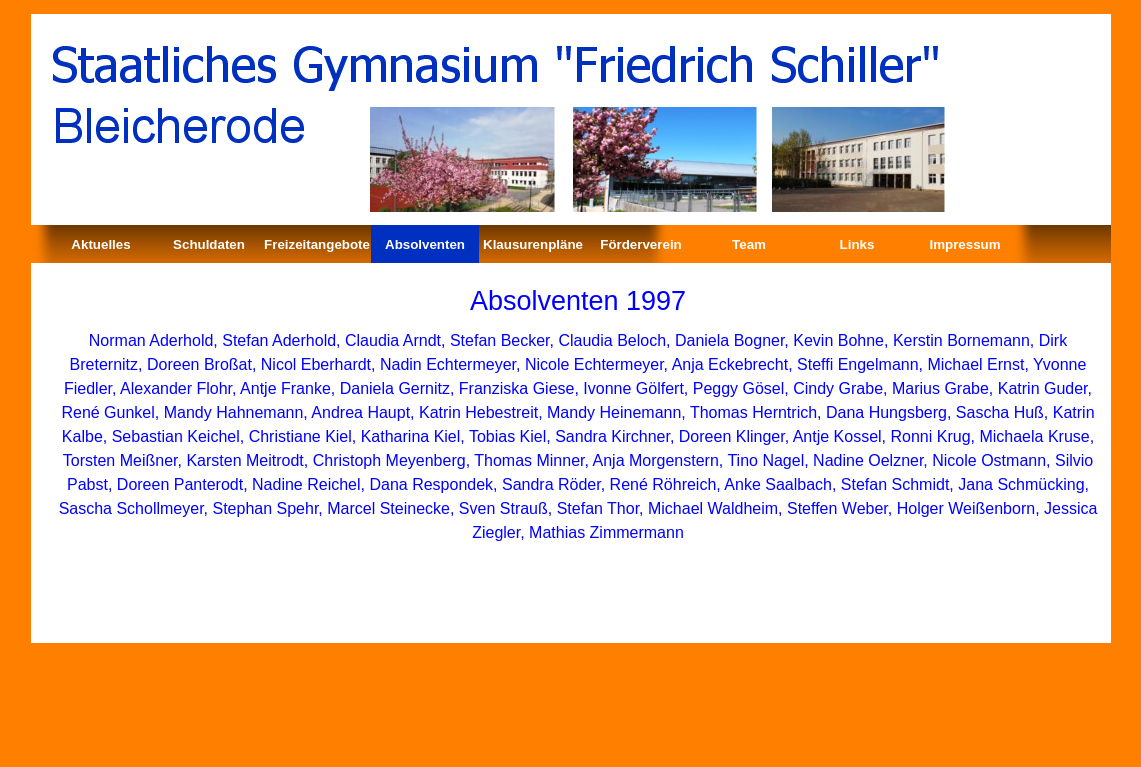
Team (749, 244)
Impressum (964, 244)
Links (857, 244)
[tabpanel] (578, 303)
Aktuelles (100, 244)
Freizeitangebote (317, 244)
